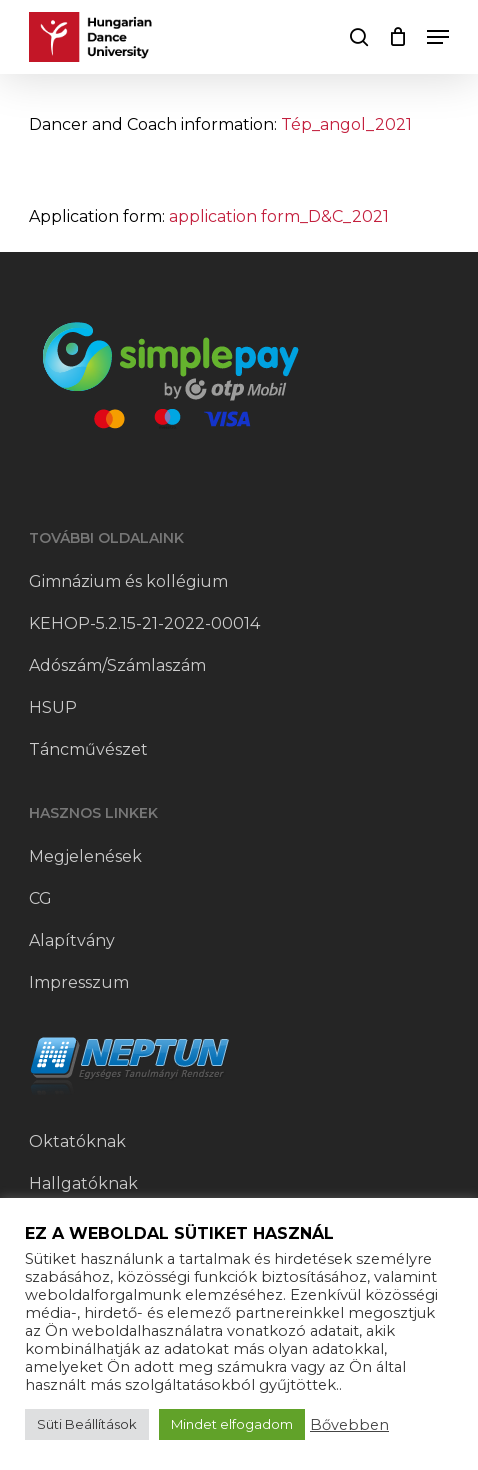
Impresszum (79, 982)
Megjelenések (85, 856)
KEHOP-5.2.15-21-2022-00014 (144, 623)
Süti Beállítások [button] (87, 1424)
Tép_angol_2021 (346, 124)
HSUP (53, 707)
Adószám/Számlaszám (117, 665)
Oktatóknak (77, 1141)
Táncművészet (88, 749)
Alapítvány (72, 940)
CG (40, 898)
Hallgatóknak (83, 1183)
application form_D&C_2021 (279, 216)
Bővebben (349, 1425)
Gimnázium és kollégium (128, 581)
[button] (438, 37)
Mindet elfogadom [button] (232, 1424)
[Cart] (397, 37)
